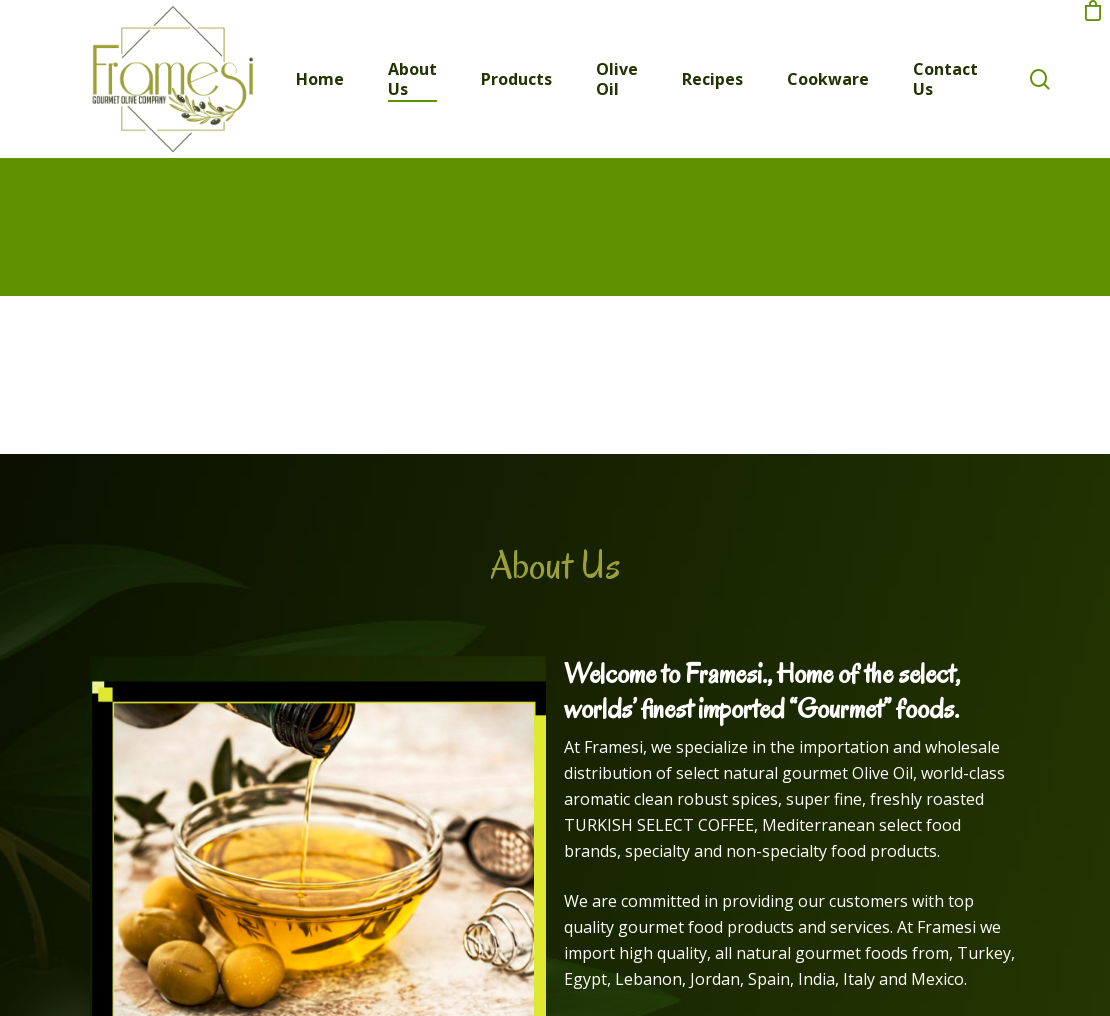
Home (320, 79)
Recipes (712, 79)
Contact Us (945, 79)
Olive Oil (617, 79)
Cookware (828, 79)
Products (516, 79)
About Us (412, 79)
